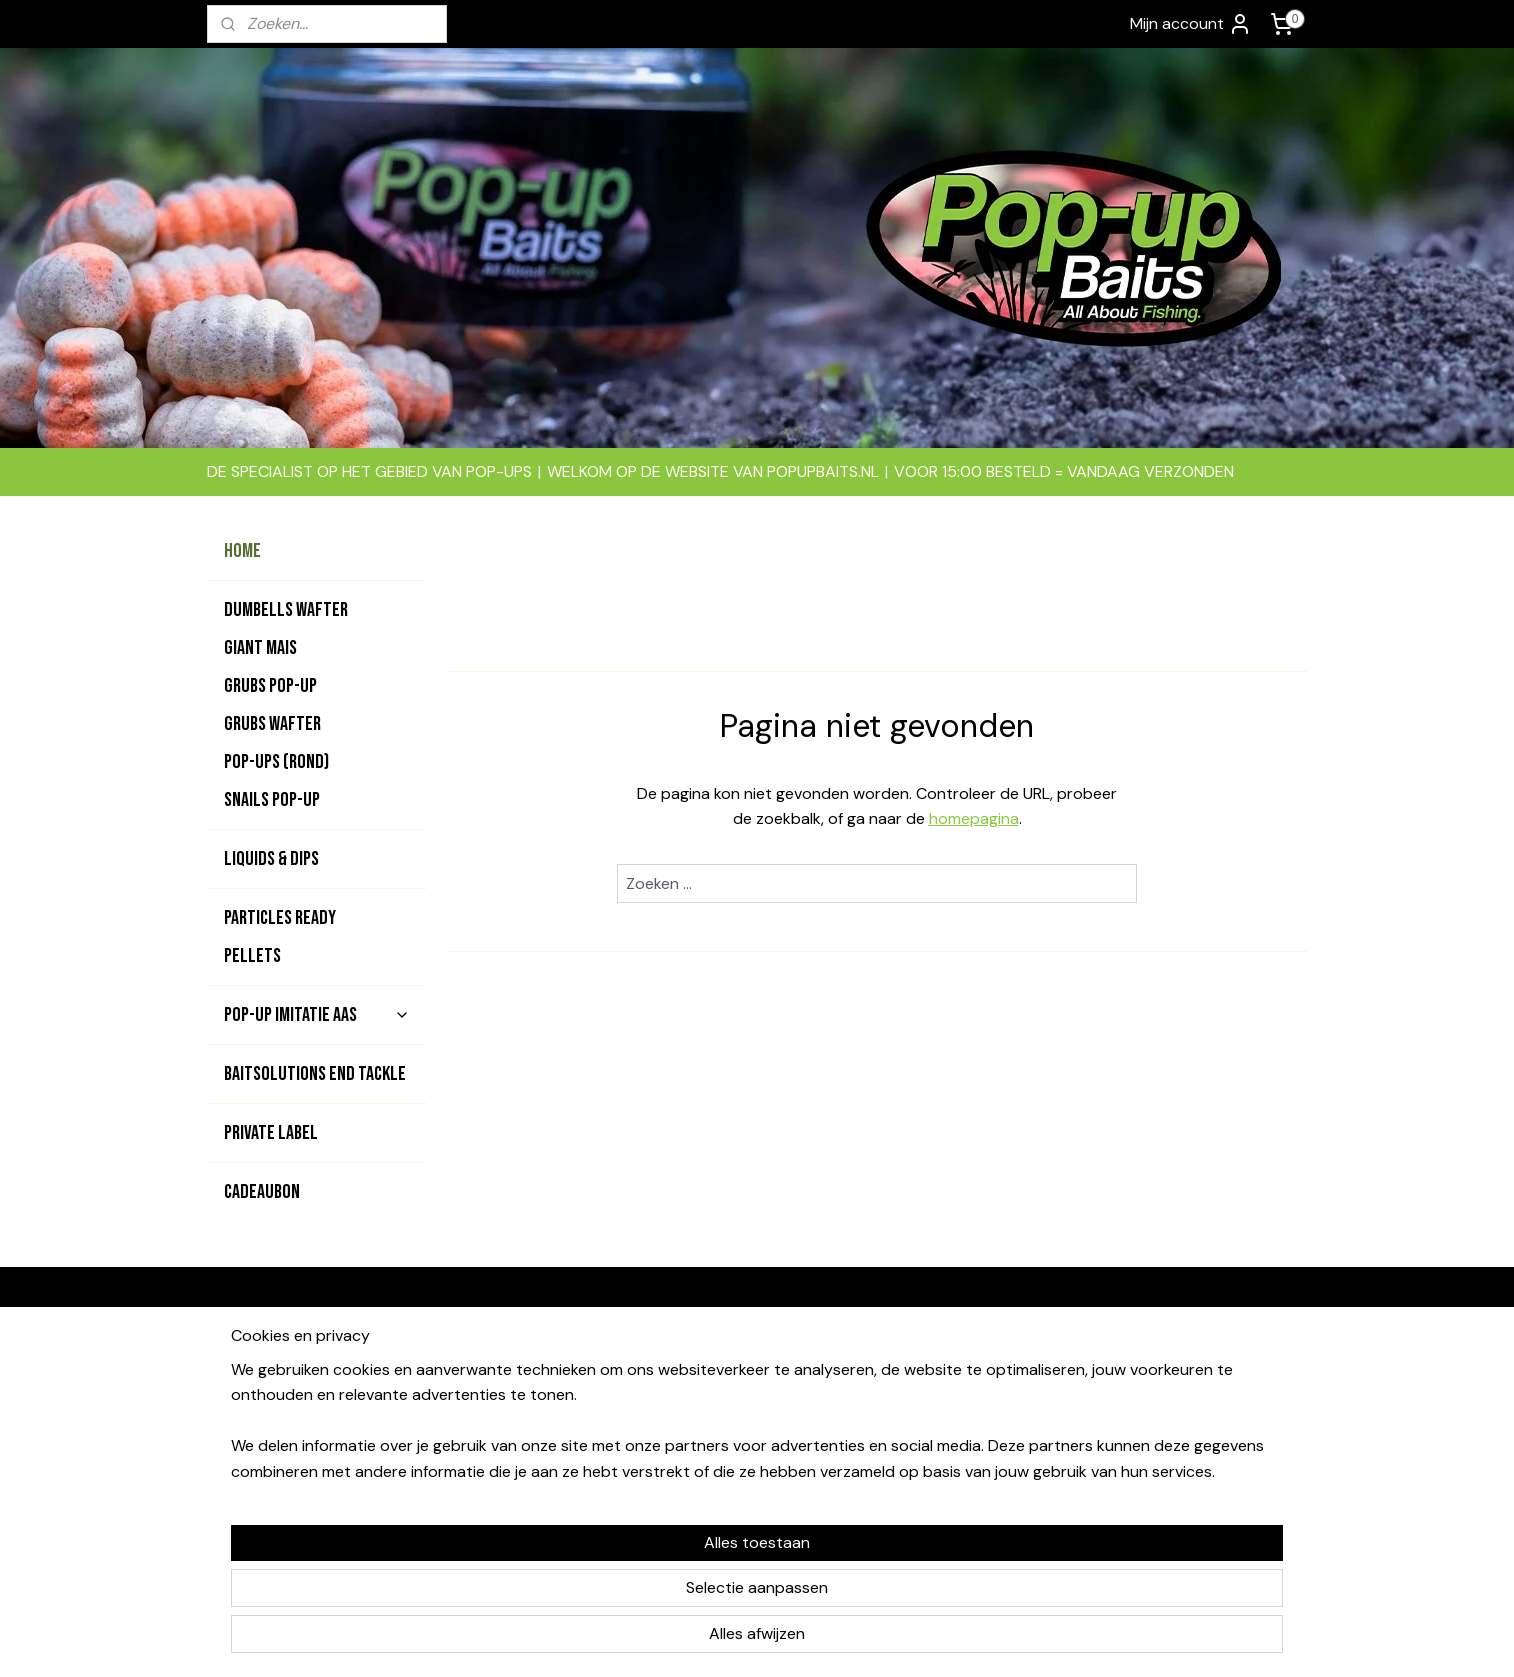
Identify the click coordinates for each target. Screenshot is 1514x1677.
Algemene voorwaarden (961, 1356)
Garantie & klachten (948, 1424)
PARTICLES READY (280, 918)
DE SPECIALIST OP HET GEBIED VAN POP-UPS (369, 471)
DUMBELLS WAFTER (286, 610)
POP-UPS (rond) (276, 762)
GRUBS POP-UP (270, 686)
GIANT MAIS (260, 648)
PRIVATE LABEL (271, 1133)
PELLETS (252, 956)
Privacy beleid (927, 1468)
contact (731, 1401)
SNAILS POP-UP (272, 800)
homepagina (973, 818)
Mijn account (1191, 24)
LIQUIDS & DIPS (271, 859)
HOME (242, 551)
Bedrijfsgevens (932, 1379)
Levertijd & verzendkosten (972, 1446)
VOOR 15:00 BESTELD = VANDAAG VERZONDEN (1064, 471)
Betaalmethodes (937, 1401)
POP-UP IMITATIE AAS (317, 1015)
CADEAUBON (262, 1192)
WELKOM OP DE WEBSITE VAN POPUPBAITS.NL (713, 471)
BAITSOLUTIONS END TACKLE (315, 1074)
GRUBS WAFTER (272, 724)
